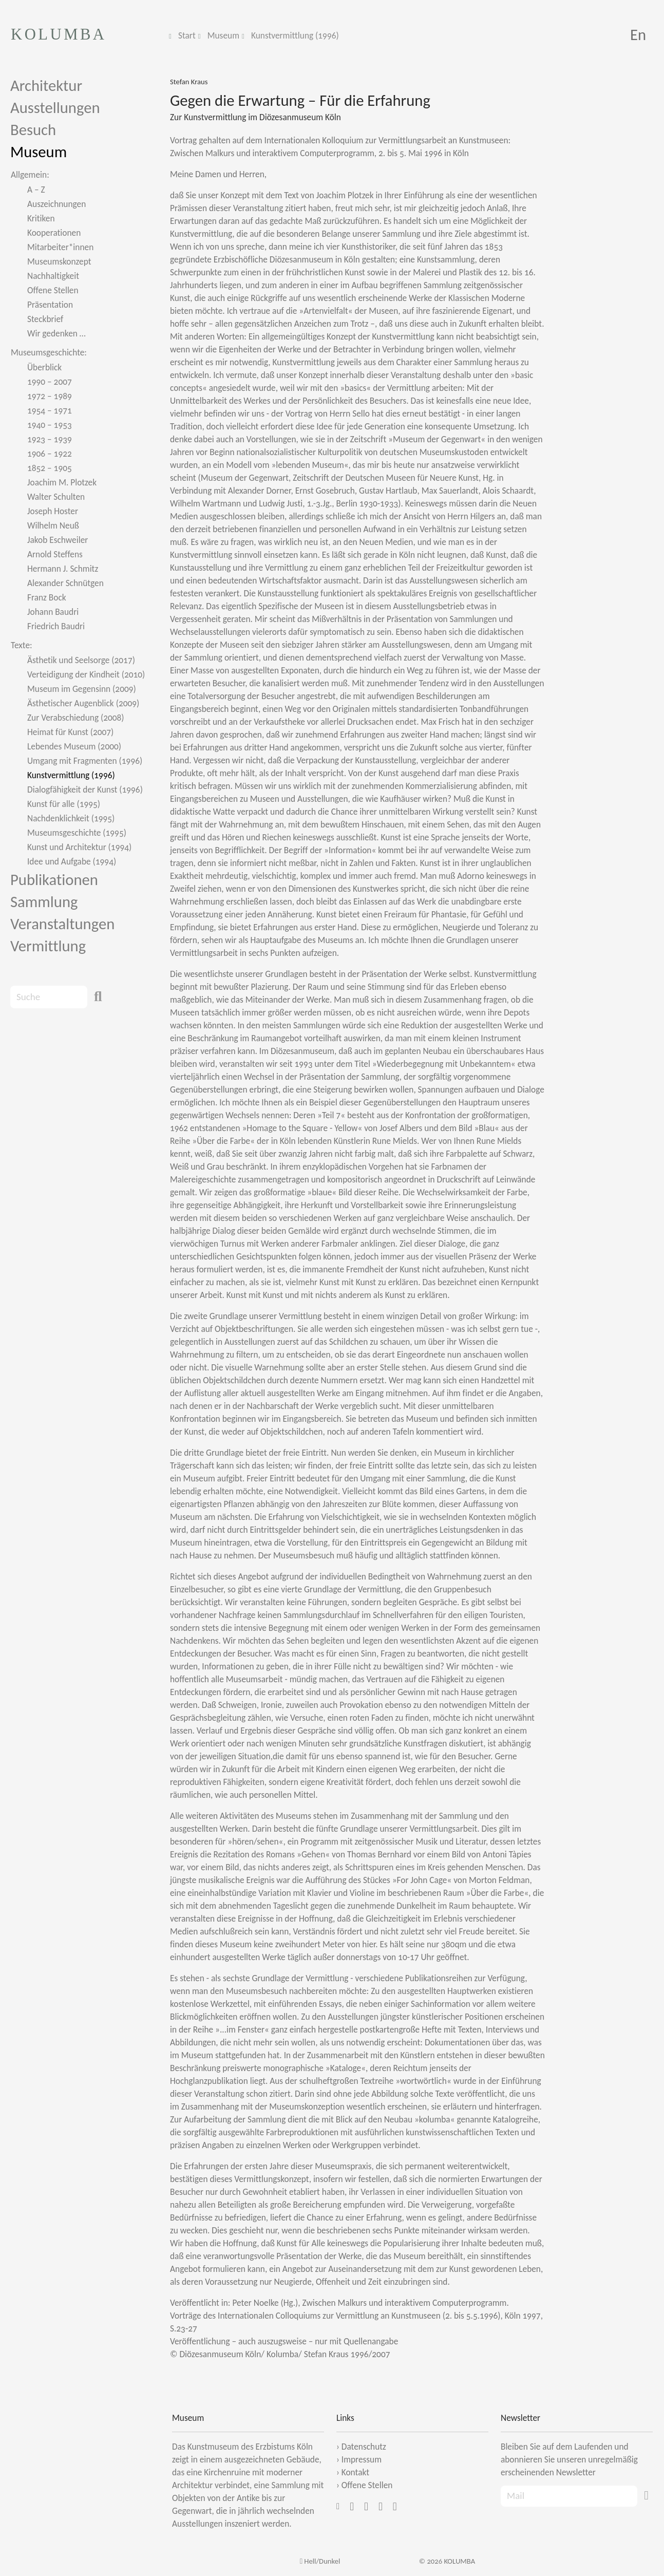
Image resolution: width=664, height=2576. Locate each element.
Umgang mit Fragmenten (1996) (84, 760)
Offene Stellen (53, 290)
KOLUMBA (59, 34)
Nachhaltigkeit (53, 275)
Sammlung (44, 901)
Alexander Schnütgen (65, 583)
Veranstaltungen (62, 923)
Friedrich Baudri (56, 626)
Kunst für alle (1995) (63, 804)
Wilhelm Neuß (53, 525)
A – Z (36, 189)
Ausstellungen (55, 107)
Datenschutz (364, 2446)
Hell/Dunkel (320, 2561)
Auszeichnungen (56, 204)
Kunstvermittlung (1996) (295, 35)
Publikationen (54, 879)
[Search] (48, 997)
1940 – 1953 (49, 424)
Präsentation (50, 304)
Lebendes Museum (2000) (74, 746)
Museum (223, 35)
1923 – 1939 (49, 439)
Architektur (46, 85)
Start (187, 35)
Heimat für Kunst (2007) (70, 732)
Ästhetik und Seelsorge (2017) (81, 660)
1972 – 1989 (49, 396)
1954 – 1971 (49, 410)
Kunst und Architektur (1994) (79, 847)
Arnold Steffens (55, 554)
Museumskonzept (59, 261)
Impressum (362, 2459)
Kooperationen (54, 232)
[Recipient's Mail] (569, 2496)
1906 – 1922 (49, 453)
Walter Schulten (56, 496)
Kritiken (41, 218)
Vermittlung (48, 945)
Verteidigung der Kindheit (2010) (86, 674)
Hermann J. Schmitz (62, 568)
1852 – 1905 (49, 468)
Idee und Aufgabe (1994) (71, 861)
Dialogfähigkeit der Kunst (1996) (85, 789)
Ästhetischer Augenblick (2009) (83, 703)
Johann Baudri (53, 611)
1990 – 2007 (49, 381)
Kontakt (355, 2472)
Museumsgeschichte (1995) (76, 832)
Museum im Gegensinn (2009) (81, 688)
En (638, 34)
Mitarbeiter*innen (60, 247)
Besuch (33, 129)
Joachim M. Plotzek (62, 482)
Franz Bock (46, 597)
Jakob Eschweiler (57, 540)
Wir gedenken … (56, 333)
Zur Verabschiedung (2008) (75, 717)
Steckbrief (45, 319)
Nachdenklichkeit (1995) (71, 818)
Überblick (44, 367)
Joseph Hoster (52, 511)
